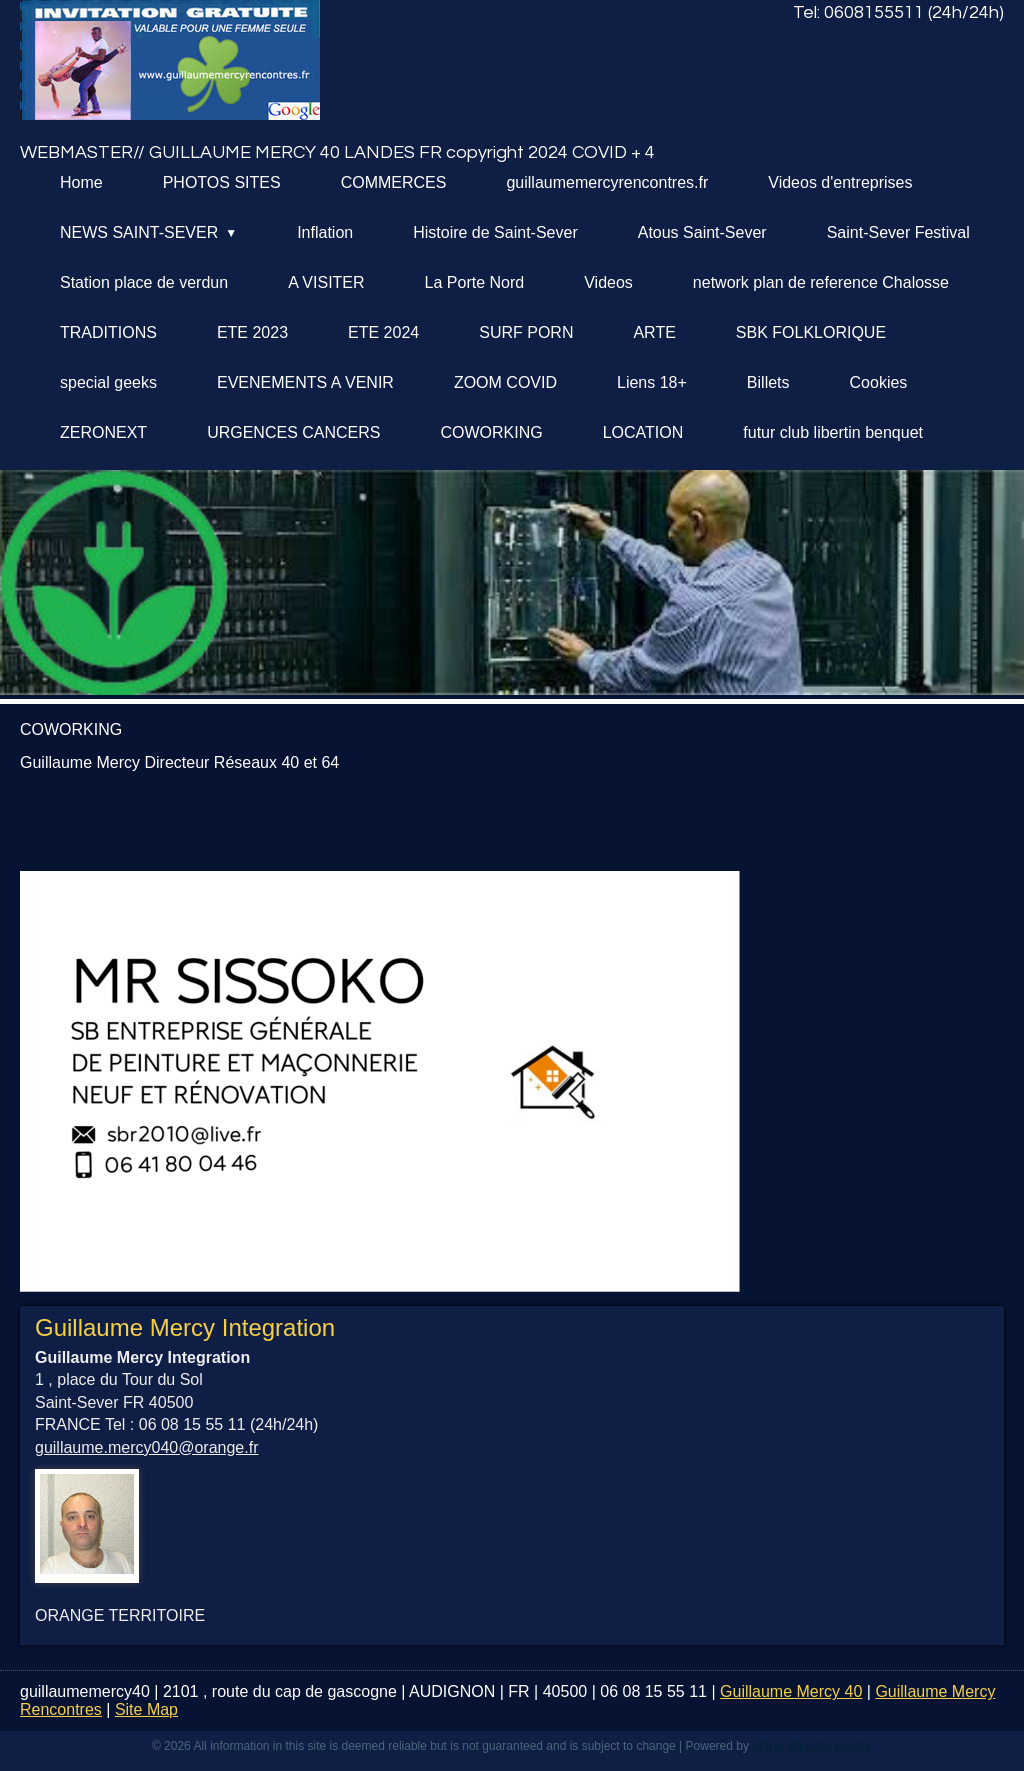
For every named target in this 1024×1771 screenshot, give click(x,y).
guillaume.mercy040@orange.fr (146, 1447)
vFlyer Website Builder (812, 1746)
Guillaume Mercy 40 (791, 1691)
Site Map (146, 1709)
